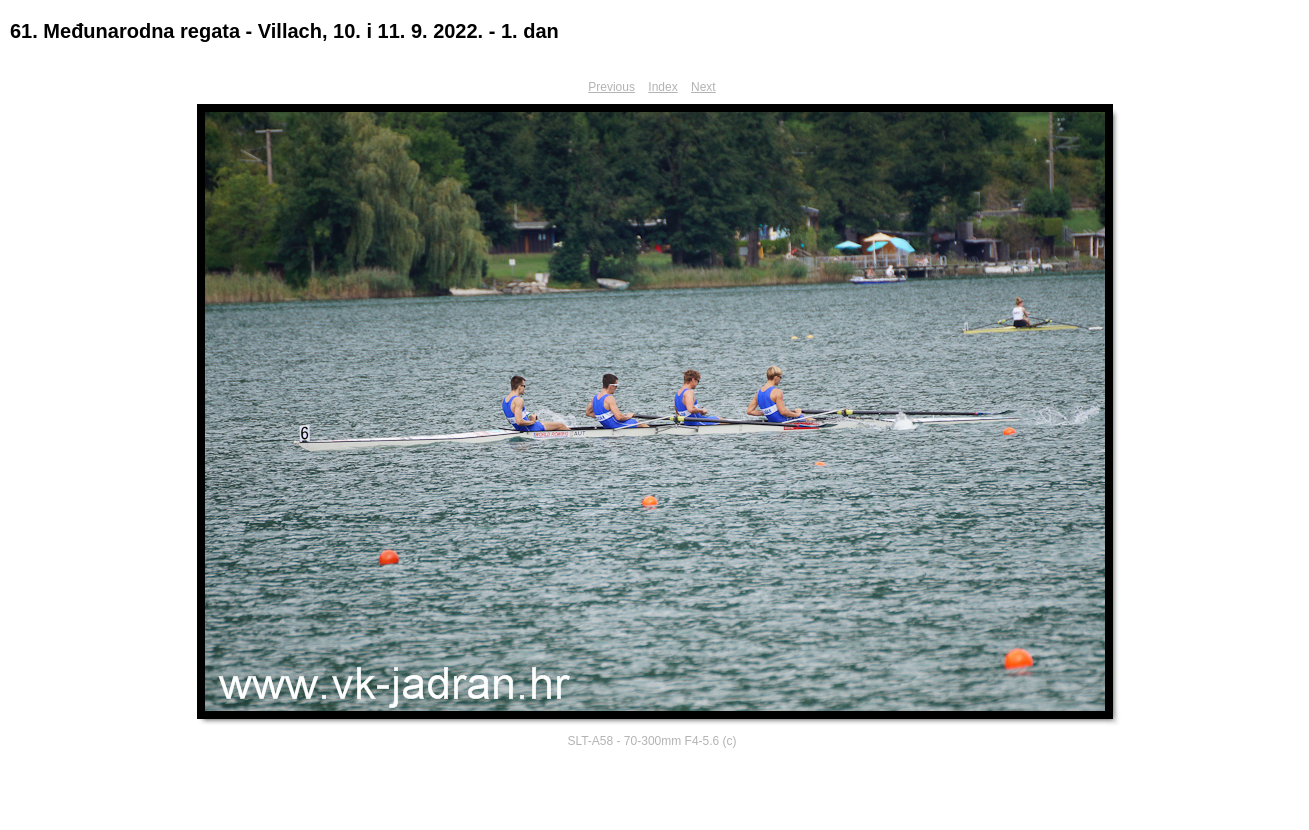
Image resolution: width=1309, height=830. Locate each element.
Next (703, 87)
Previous (611, 87)
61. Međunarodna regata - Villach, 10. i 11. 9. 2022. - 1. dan (284, 31)
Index (662, 87)
